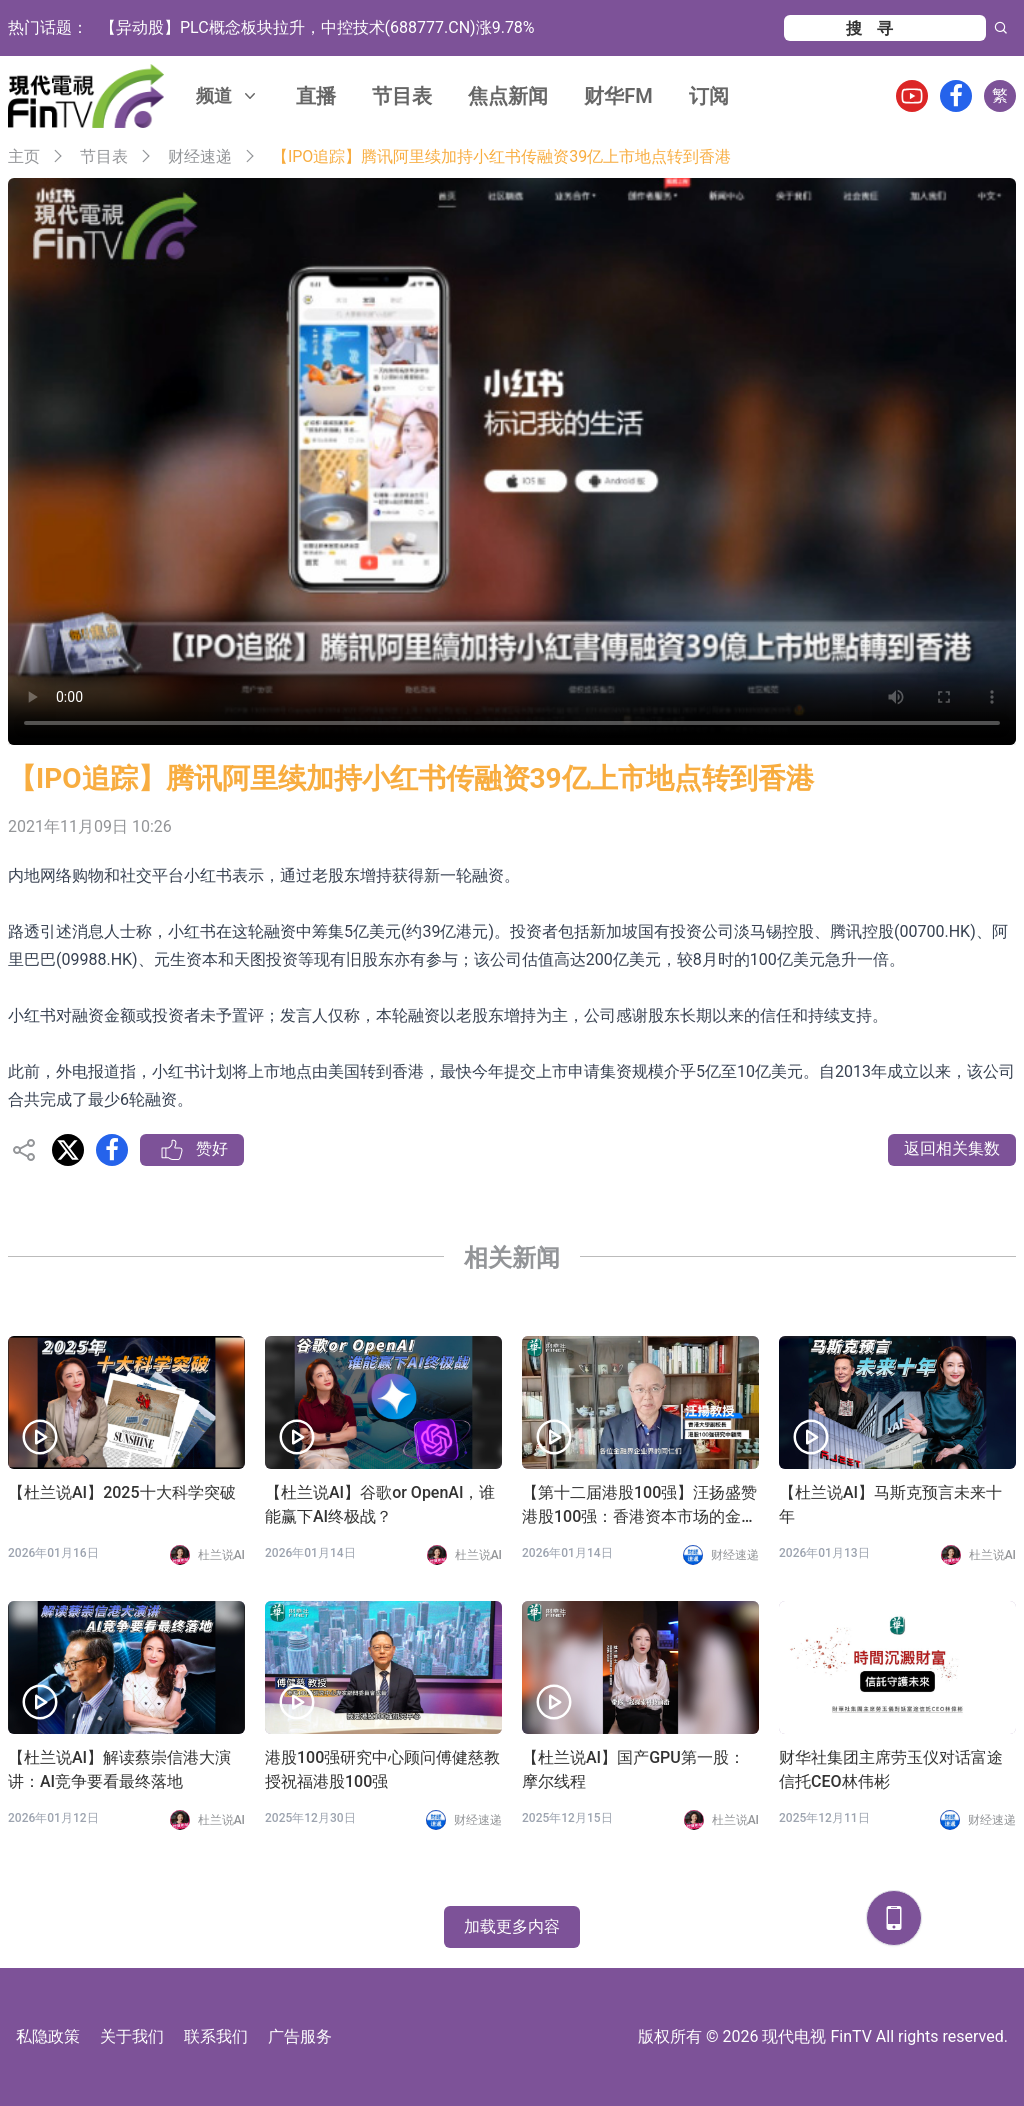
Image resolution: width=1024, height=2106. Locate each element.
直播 (316, 96)
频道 (228, 95)
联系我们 (216, 2036)
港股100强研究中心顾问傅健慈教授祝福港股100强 (382, 1769)
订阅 (709, 96)
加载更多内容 (512, 1926)
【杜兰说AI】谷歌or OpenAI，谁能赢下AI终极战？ (380, 1504)
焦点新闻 (508, 96)
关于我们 (132, 2036)
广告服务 (300, 2036)
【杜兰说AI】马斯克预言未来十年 (890, 1504)
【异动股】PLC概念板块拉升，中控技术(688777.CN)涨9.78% (317, 27)
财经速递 (200, 156)
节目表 (402, 96)
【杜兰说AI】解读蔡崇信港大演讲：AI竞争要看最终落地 (119, 1769)
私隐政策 (48, 2036)
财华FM (618, 96)
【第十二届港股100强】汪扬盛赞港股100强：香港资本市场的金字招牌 (639, 1506)
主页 (24, 156)
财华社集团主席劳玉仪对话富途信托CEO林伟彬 (891, 1769)
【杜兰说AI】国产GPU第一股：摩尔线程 (633, 1769)
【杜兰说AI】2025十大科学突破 (122, 1492)
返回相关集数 (952, 1148)
